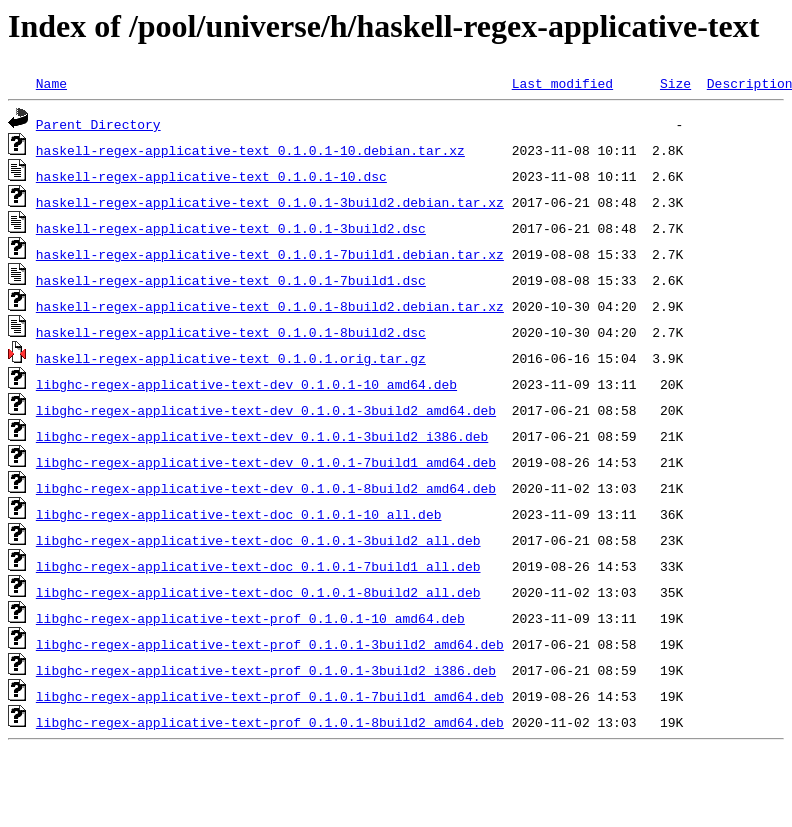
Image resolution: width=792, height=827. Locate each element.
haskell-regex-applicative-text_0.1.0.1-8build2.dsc (231, 332)
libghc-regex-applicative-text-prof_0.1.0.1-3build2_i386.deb (266, 670)
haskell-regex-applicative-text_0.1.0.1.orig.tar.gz (231, 358)
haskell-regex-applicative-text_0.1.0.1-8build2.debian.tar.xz (270, 306)
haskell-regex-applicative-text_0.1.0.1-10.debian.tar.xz (250, 150)
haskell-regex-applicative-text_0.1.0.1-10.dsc (211, 176)
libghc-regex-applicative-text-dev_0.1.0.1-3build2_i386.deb (262, 436)
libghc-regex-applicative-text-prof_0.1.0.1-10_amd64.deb (250, 618)
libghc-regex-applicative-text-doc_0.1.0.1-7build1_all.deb (258, 566)
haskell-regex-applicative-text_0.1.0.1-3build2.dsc (231, 228)
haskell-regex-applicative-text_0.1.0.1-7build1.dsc (231, 280)
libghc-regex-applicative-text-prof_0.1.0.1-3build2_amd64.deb (270, 644)
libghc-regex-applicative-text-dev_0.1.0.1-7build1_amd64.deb (266, 462)
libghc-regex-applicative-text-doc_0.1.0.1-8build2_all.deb (258, 592)
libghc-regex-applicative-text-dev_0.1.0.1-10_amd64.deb (246, 384)
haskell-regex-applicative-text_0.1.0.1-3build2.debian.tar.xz (270, 202)
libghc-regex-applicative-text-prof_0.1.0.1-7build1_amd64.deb (270, 696)
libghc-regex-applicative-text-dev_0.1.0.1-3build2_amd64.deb (266, 410)
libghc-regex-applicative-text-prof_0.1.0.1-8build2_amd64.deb (270, 722)
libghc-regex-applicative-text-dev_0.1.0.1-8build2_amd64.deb (266, 488)
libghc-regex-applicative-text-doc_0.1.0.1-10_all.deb (239, 514)
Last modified (562, 83)
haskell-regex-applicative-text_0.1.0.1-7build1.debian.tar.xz (270, 254)
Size (675, 83)
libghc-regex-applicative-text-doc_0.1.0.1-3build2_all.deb (258, 540)
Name (51, 83)
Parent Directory (98, 124)
